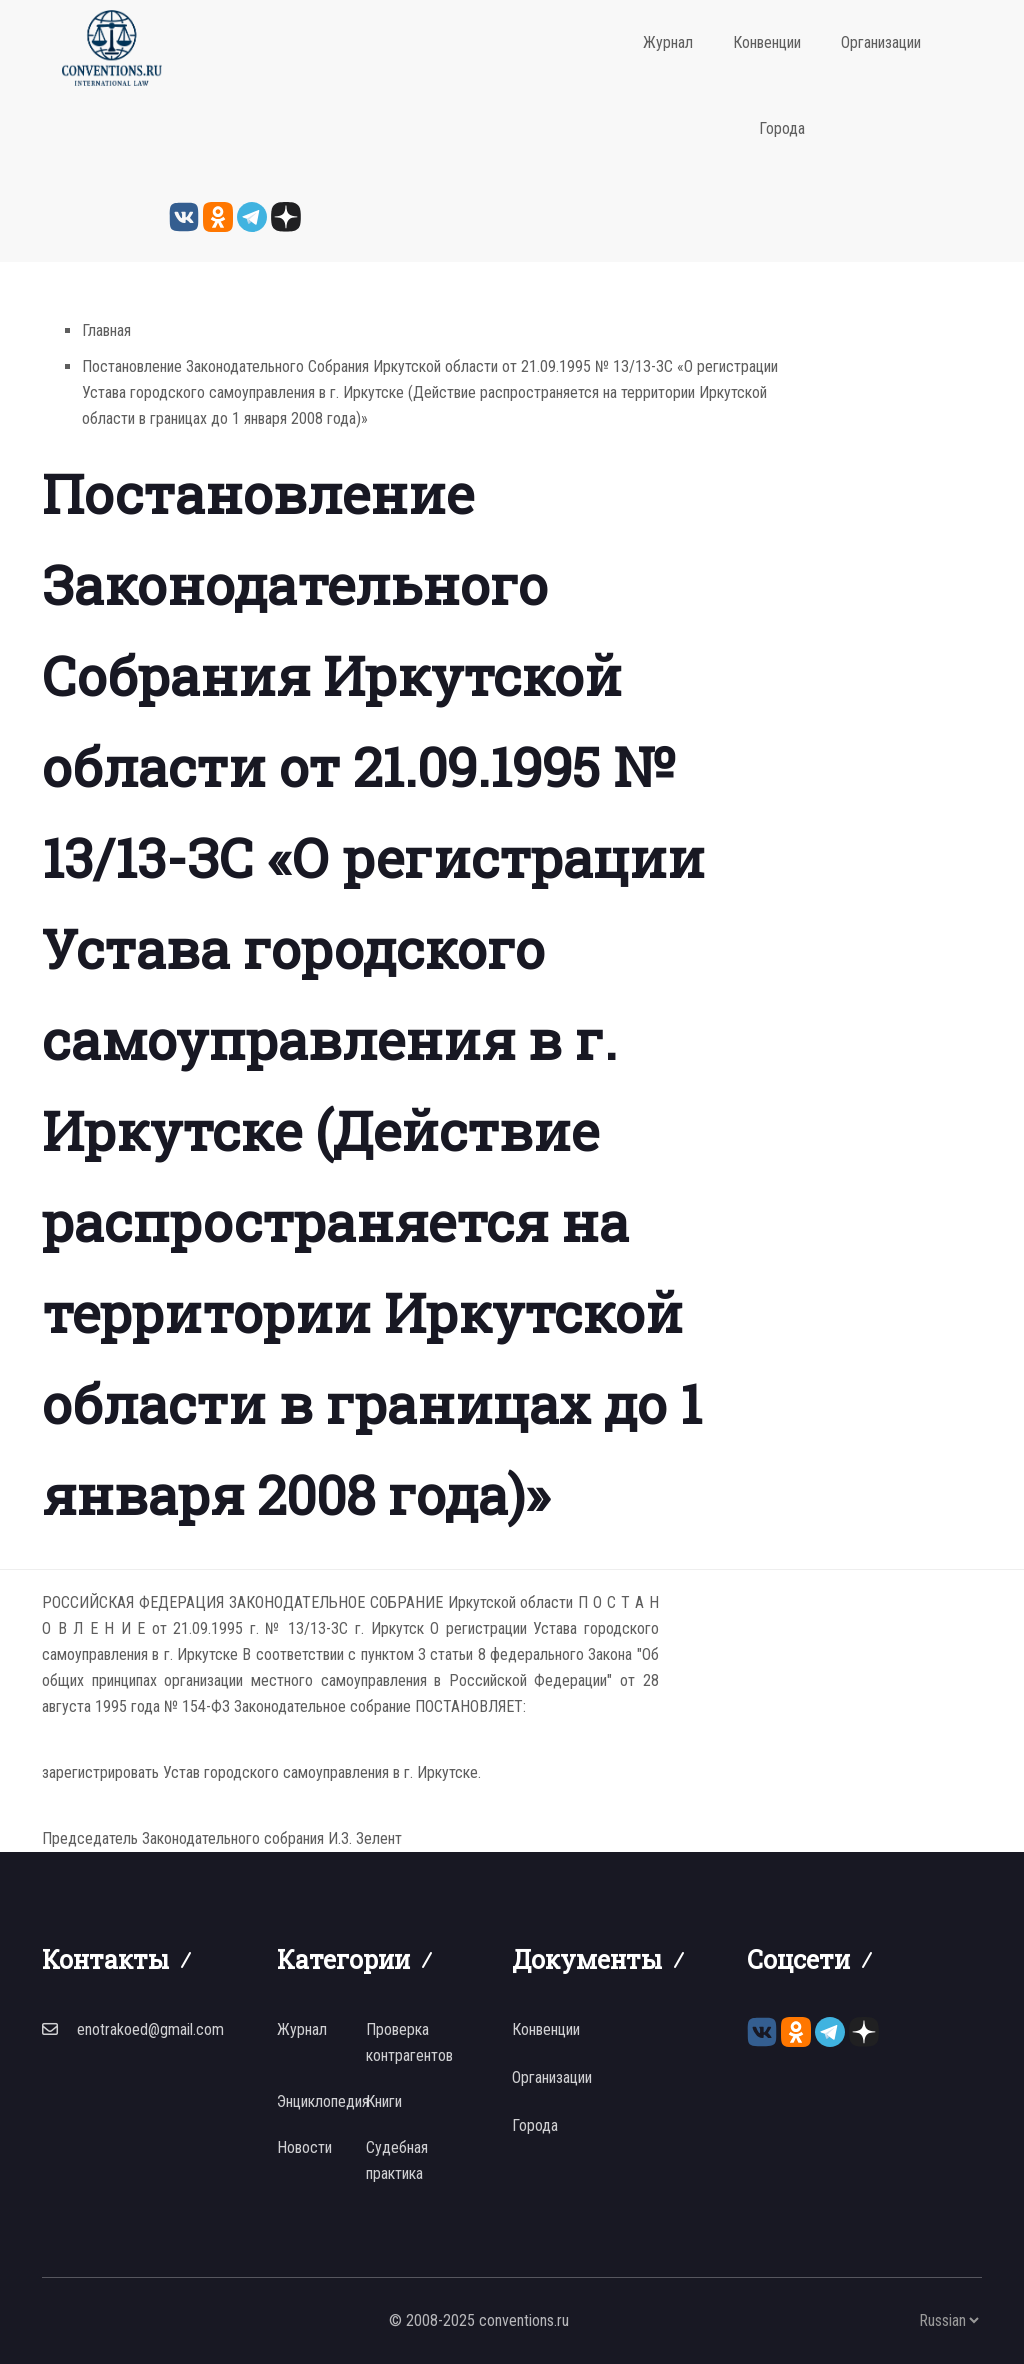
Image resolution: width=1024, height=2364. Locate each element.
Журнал (668, 42)
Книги (384, 2101)
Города (782, 128)
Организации (881, 42)
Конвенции (767, 42)
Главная (106, 330)
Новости (304, 2147)
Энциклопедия (323, 2101)
